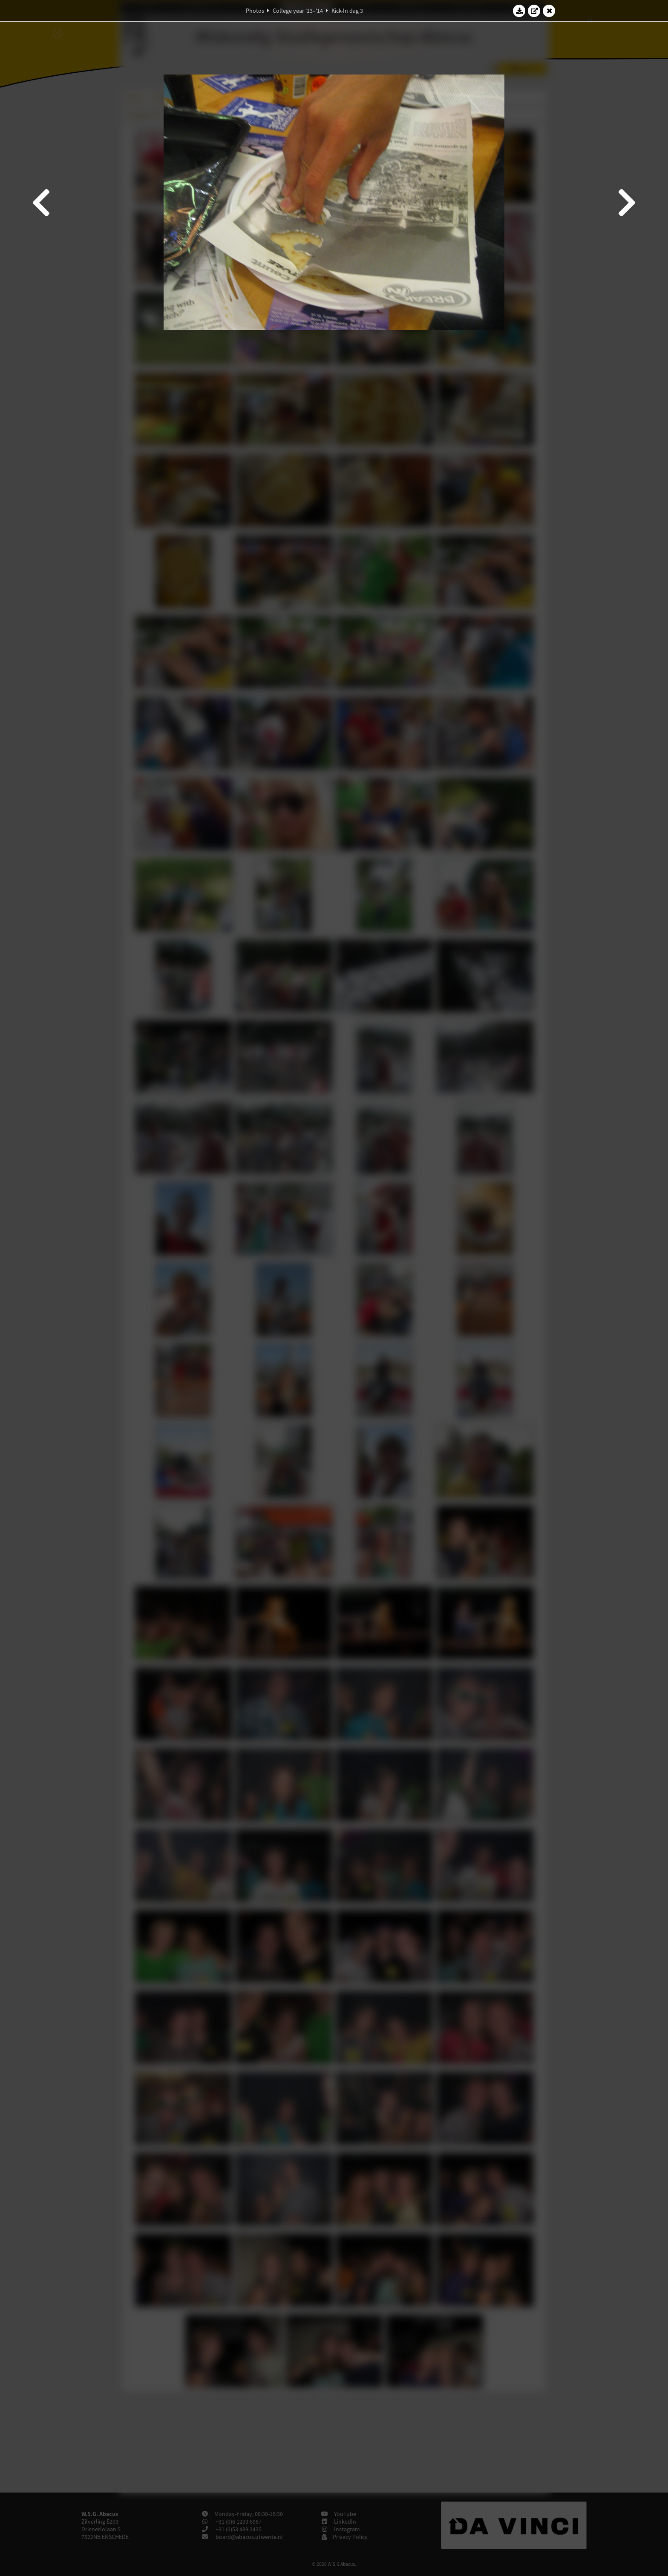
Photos (255, 10)
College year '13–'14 (298, 10)
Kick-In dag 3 (347, 10)
